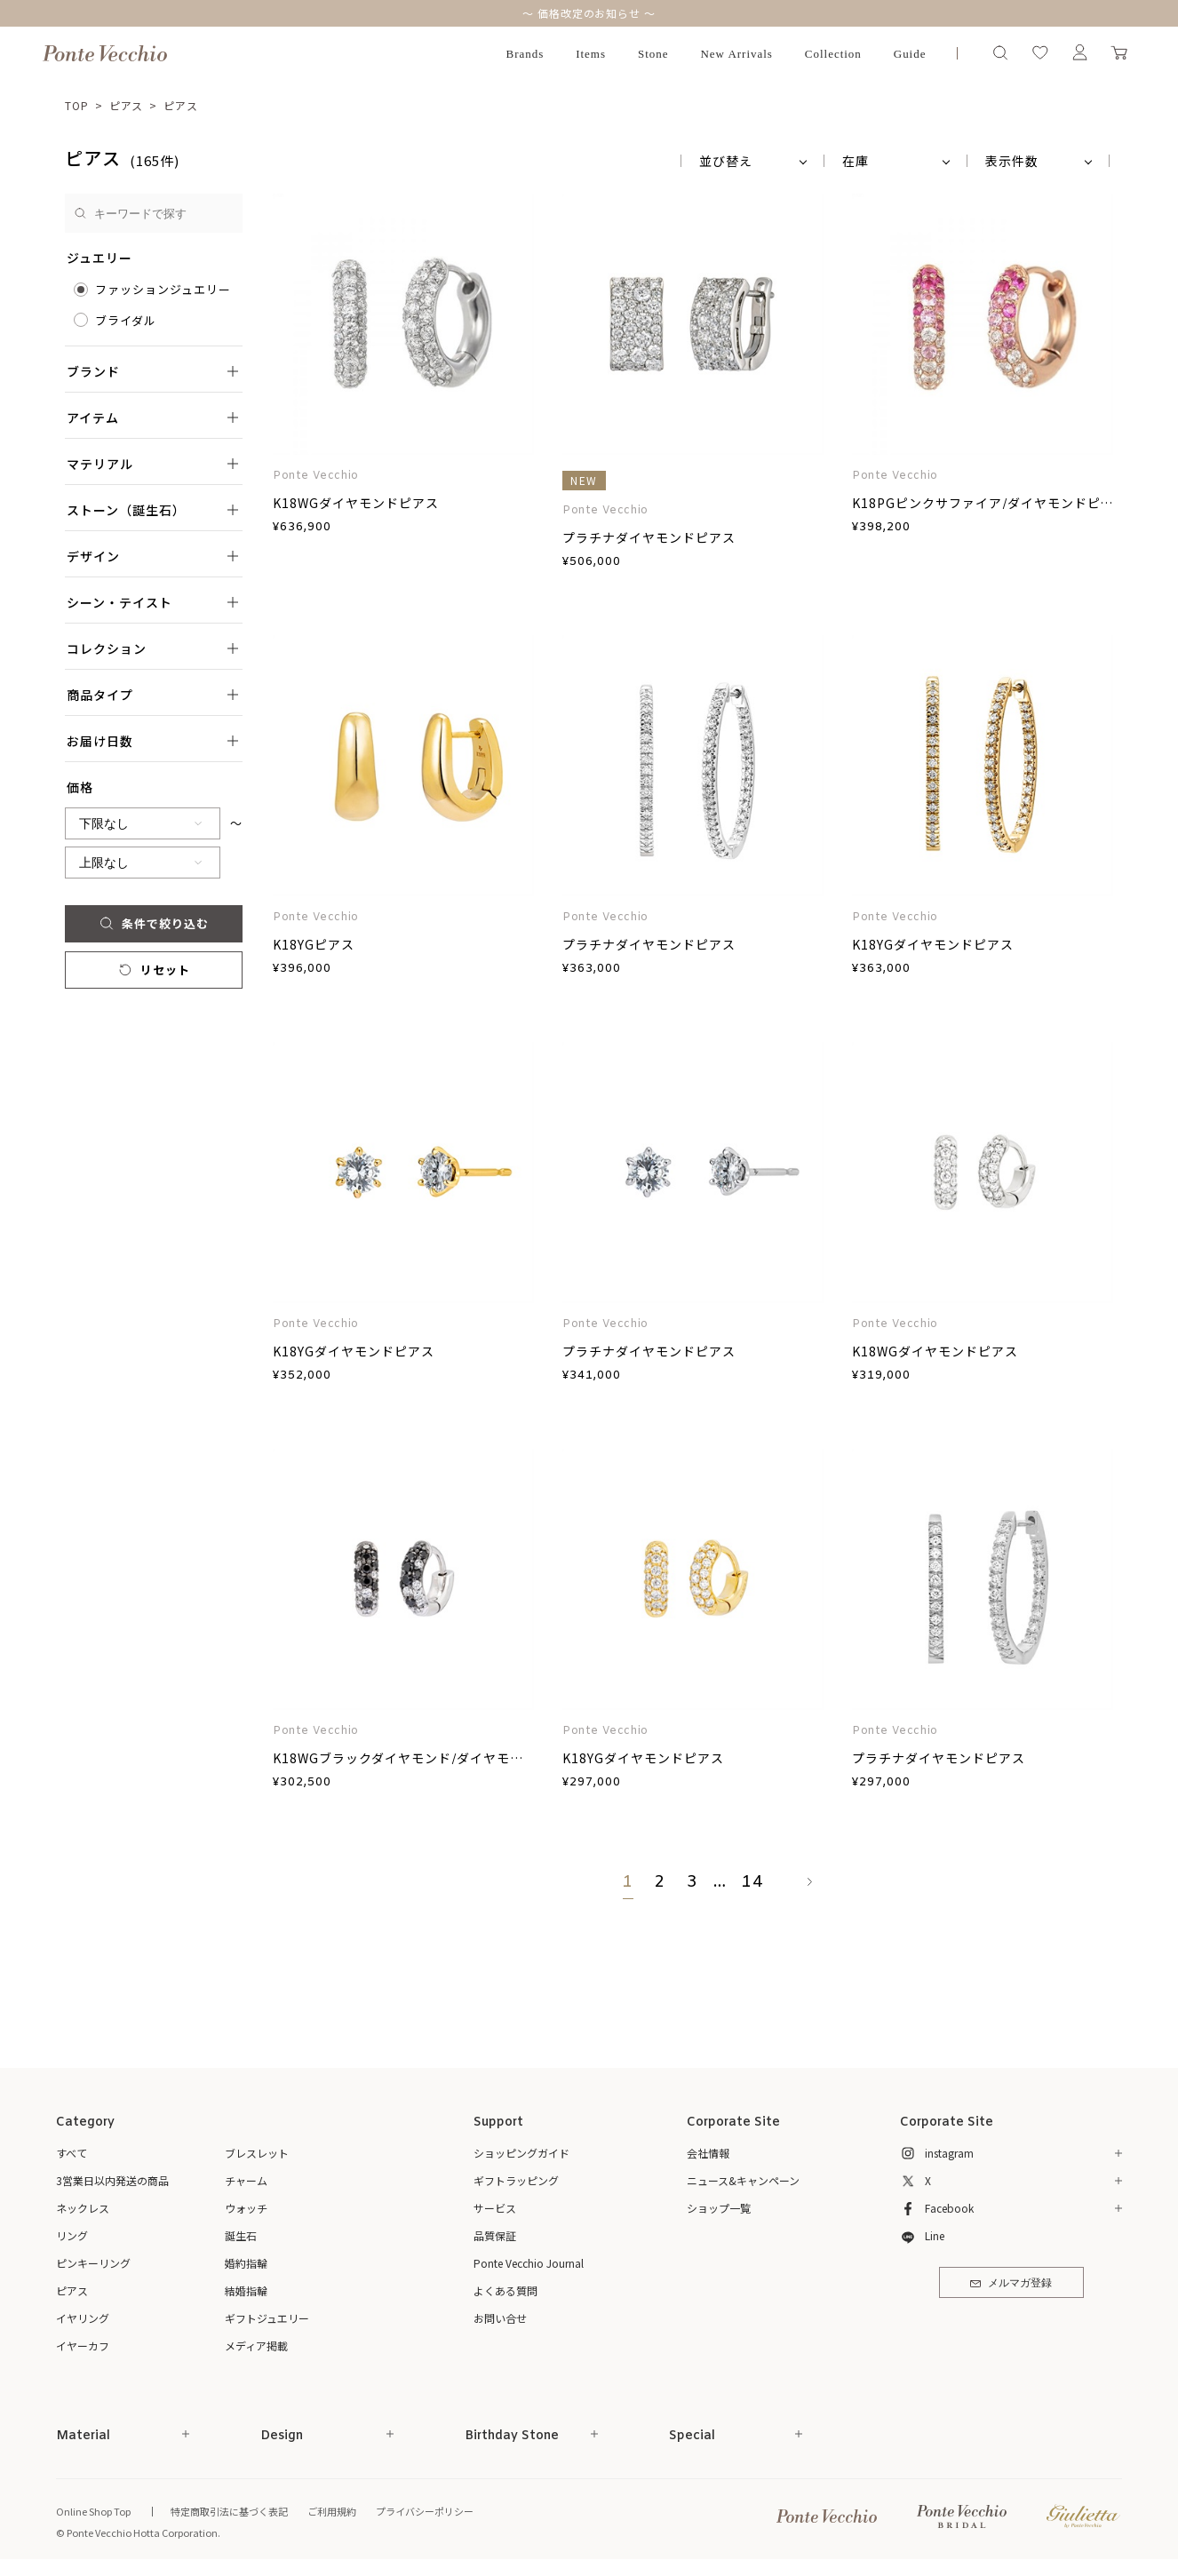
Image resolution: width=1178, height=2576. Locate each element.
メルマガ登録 (1010, 2284)
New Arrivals (736, 53)
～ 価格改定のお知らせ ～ (589, 12)
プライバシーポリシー (425, 2511)
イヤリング (82, 2318)
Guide (910, 53)
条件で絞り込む (153, 923)
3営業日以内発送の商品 (112, 2180)
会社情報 (708, 2152)
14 (752, 1882)
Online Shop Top (93, 2511)
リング (72, 2235)
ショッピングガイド (521, 2152)
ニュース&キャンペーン (743, 2180)
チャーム (246, 2180)
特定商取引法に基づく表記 (229, 2511)
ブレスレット (257, 2152)
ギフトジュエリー (267, 2318)
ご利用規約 (331, 2511)
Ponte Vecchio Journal (529, 2262)
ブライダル (125, 320)
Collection (833, 53)
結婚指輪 (246, 2290)
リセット (153, 969)
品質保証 (495, 2235)
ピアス (126, 105)
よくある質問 (505, 2290)
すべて (71, 2152)
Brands (525, 53)
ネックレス (82, 2207)
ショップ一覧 (719, 2207)
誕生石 (241, 2235)
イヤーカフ (82, 2345)
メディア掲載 (256, 2345)
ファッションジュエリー (163, 289)
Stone (653, 53)
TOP (77, 105)
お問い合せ (500, 2318)
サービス (495, 2207)
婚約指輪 (246, 2262)
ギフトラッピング (516, 2180)
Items (591, 53)
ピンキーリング (93, 2262)
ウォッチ (246, 2207)
